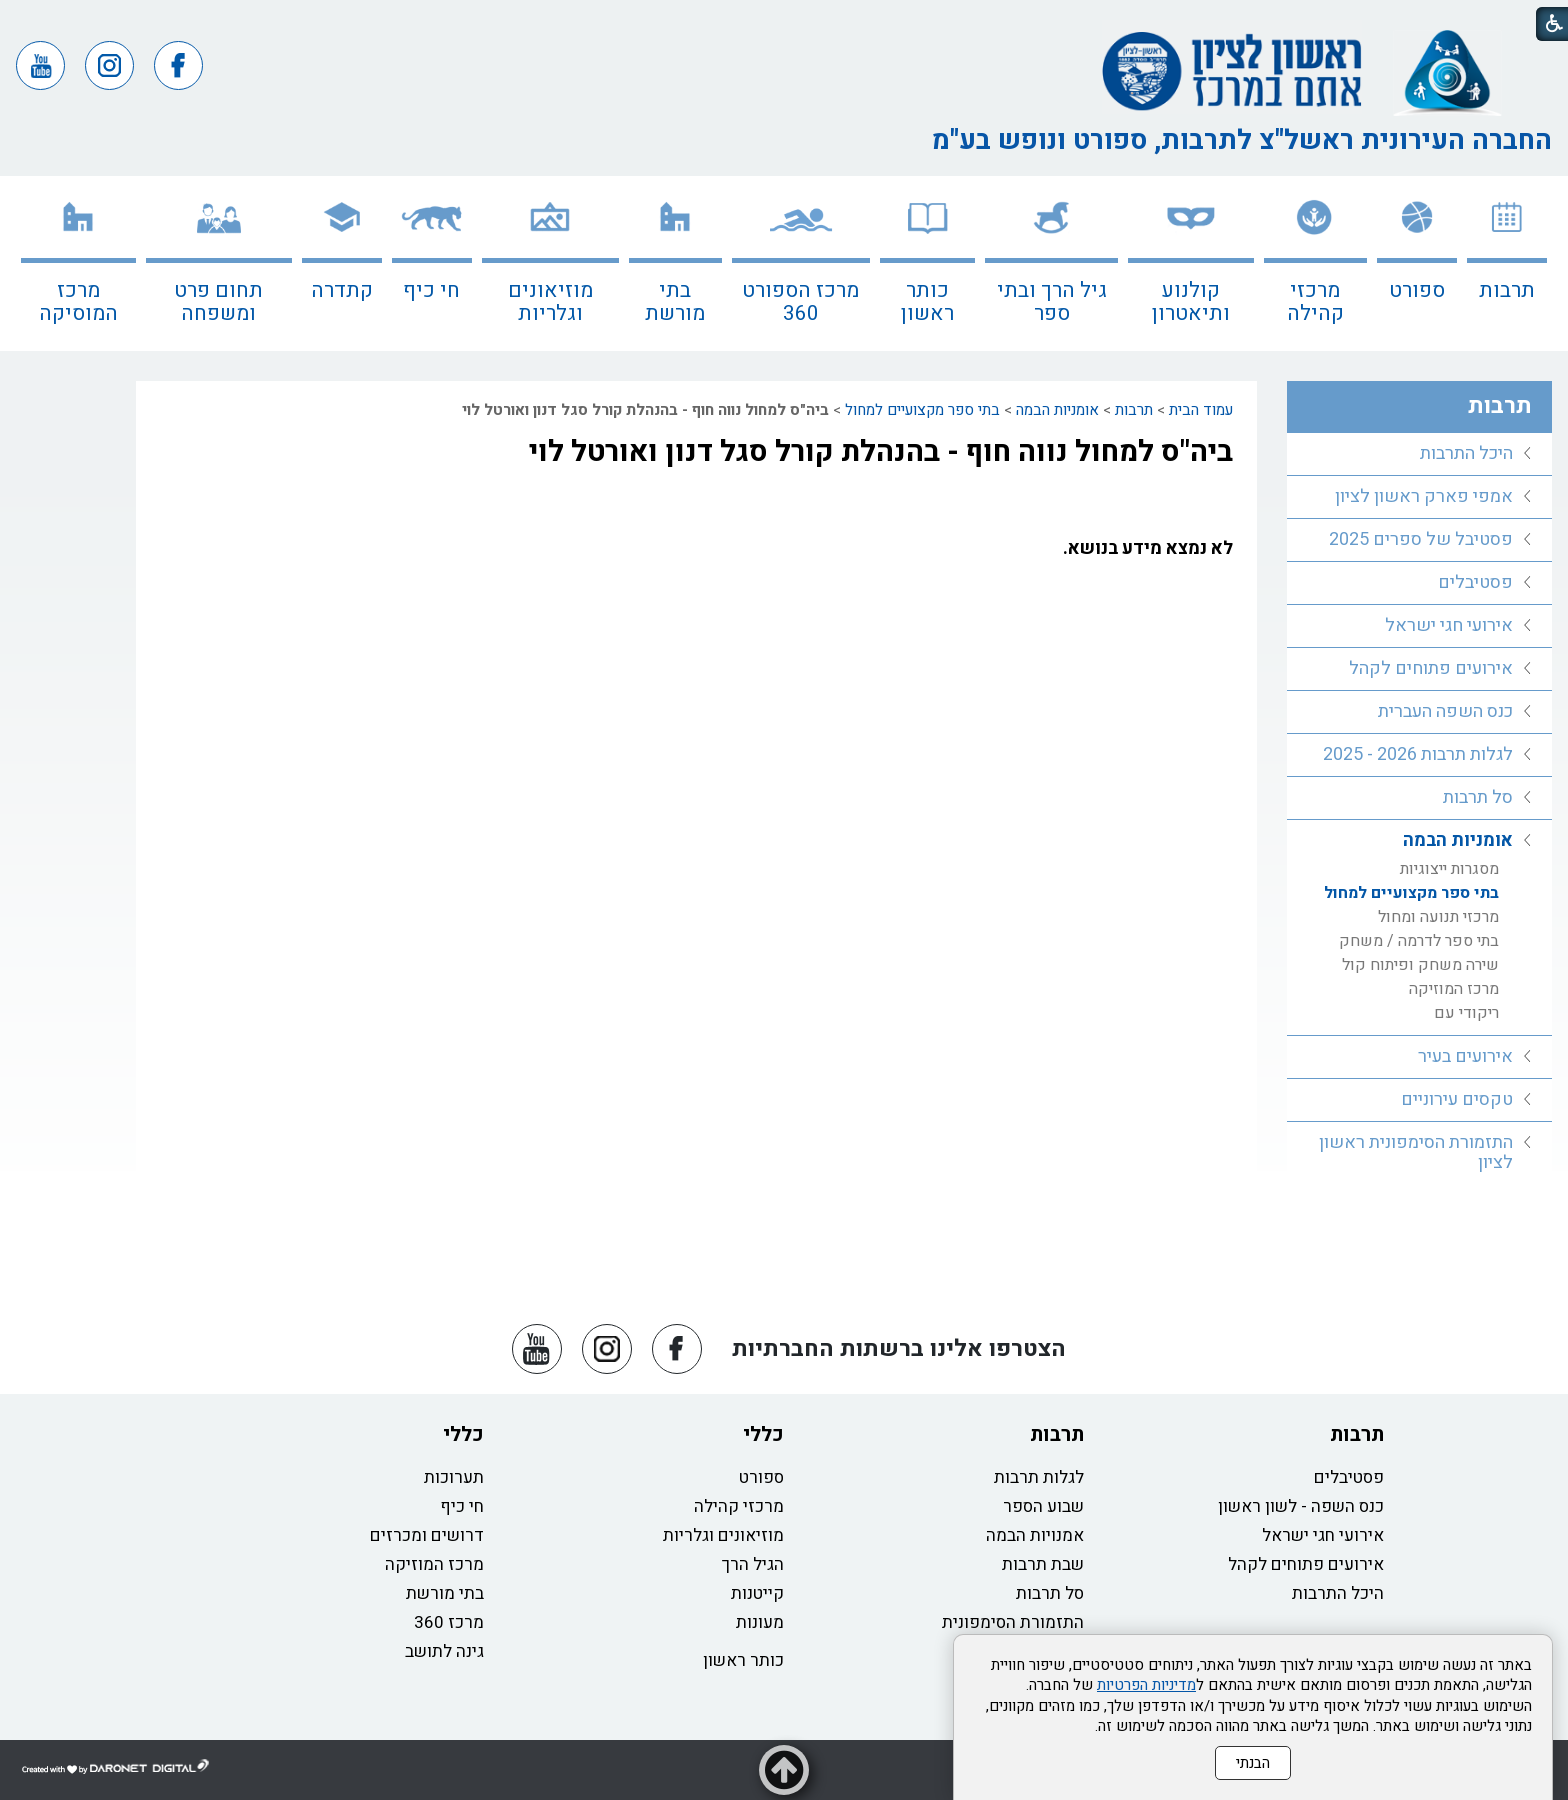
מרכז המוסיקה (78, 302)
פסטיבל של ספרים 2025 (1421, 539)
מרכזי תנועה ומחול (1438, 917)
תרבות (1507, 290)
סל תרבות (1478, 797)
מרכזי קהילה (1315, 302)
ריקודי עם (1466, 1013)
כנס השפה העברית (1445, 711)
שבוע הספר (1043, 1506)
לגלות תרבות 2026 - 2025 (1418, 754)
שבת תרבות (1043, 1564)
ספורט (1417, 290)
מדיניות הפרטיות (1146, 1685)
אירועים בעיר (1465, 1056)
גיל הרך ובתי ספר (1052, 302)
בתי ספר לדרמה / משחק (1419, 941)
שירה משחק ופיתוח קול (1420, 965)
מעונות (760, 1622)
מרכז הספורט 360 (800, 302)
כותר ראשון (927, 302)
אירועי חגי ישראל (1449, 625)
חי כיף (431, 290)
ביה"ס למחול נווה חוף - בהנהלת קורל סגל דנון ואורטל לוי (881, 452)
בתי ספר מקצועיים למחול (922, 410)
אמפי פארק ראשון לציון (1424, 496)
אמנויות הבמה (1035, 1535)
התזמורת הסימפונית (1013, 1622)
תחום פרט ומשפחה (218, 302)
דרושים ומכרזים (427, 1535)
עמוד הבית (1201, 410)
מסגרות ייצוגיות (1449, 869)
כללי (763, 1434)
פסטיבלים (1475, 582)
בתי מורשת (675, 302)
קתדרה (342, 290)
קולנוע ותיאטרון (1191, 302)
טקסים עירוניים (1457, 1099)
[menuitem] (1507, 263)
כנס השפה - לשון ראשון (1301, 1506)
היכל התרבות (1466, 453)
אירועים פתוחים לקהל (1431, 668)
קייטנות (757, 1593)
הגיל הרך (753, 1564)
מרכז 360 (449, 1622)
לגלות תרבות (1039, 1477)
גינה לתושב (444, 1651)
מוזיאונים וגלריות (550, 302)
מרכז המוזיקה (1454, 989)
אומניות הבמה (1057, 410)
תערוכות (454, 1477)
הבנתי (1253, 1763)
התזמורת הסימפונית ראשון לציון (1416, 1152)
